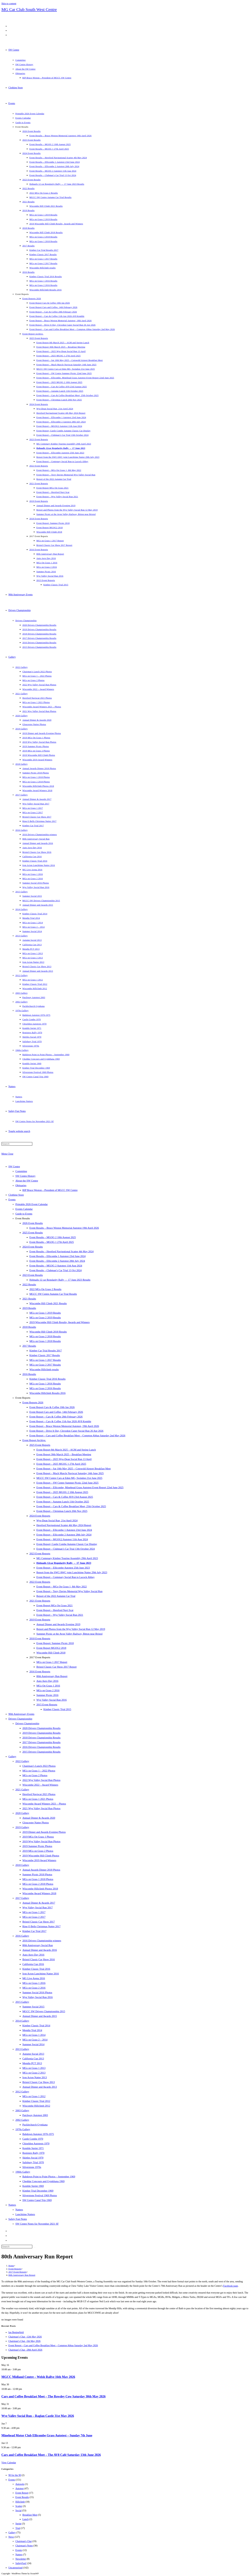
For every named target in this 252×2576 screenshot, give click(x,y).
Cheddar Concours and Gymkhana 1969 (43, 2181)
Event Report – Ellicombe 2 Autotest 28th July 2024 (63, 1534)
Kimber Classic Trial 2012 (36, 2101)
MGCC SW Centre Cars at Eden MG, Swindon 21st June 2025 (69, 1478)
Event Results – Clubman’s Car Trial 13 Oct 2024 (55, 1270)
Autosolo (19, 2484)
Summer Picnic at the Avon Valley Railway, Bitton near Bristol (69, 1633)
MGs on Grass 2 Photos (34, 1775)
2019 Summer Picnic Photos (37, 1846)
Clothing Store (16, 1194)
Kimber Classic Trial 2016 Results (47, 1379)
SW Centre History (25, 1176)
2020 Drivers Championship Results (41, 1728)
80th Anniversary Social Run (37, 1945)
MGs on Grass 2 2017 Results (45, 1364)
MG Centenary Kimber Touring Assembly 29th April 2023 (67, 1558)
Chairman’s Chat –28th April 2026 (25, 2350)
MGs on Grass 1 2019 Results (45, 1312)
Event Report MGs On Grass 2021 (54, 1605)
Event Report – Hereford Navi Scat (54, 1610)
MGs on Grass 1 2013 (34, 2068)
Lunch (25, 2519)
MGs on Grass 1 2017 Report (51, 1662)
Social (18, 2510)
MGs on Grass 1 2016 (34, 1983)
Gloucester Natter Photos (35, 1822)
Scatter (18, 2506)
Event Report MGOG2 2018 (51, 1648)
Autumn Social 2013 (33, 2053)
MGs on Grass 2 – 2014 (34, 2039)
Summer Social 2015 (33, 2006)
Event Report (21, 2493)
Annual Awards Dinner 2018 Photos (41, 1869)
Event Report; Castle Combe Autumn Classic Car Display (66, 1544)
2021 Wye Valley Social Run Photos (41, 1808)
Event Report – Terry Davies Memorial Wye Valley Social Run (69, 1591)
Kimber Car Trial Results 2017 (45, 1350)
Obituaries (20, 1185)
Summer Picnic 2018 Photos (37, 1874)
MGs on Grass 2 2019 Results (45, 1317)
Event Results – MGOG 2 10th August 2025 (52, 1237)
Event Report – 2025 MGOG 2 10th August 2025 (62, 1492)
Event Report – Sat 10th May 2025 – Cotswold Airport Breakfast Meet (73, 1468)
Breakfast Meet (29, 2515)
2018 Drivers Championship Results (41, 1737)
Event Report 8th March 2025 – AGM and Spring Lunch (66, 1449)
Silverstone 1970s (31, 2167)
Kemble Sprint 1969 (33, 2186)
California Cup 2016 (33, 1964)
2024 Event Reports (39, 1515)
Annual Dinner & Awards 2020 (38, 1817)
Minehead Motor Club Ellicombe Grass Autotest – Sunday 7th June (46, 2435)
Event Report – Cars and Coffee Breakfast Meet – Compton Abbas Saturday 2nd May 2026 (77, 1435)
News (11, 2537)
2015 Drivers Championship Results (41, 1751)
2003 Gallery (22, 2110)
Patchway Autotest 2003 (35, 2115)
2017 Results (29, 1345)
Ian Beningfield (16, 2332)
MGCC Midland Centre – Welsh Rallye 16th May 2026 (38, 2377)
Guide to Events (23, 1213)
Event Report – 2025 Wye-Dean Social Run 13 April (64, 1459)
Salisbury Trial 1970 (33, 2162)
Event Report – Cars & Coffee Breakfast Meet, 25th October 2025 (71, 1506)
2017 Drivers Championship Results (41, 1742)
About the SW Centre (26, 1180)
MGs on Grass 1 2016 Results (45, 1383)
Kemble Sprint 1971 (33, 2148)
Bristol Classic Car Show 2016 (38, 1959)
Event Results (22, 1218)
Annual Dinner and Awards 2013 (39, 2086)
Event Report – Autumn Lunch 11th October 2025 (62, 1501)
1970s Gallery (22, 2129)
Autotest (19, 2488)
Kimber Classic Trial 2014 (36, 2025)
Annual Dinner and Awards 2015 (39, 2016)
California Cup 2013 (33, 2058)
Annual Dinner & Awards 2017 (38, 1902)
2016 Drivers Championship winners (41, 1940)
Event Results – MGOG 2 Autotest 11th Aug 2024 (55, 1265)
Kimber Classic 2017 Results (44, 1355)
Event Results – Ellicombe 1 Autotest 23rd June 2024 (57, 1256)
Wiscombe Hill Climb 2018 (50, 1652)
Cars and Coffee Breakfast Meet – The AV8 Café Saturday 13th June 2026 (51, 2455)
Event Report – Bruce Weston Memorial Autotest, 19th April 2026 (64, 1426)
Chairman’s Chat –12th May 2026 (25, 2336)
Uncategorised (15, 2567)
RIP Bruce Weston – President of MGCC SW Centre (50, 1190)
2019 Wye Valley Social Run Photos (41, 1841)
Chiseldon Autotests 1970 (35, 2143)
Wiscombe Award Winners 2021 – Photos (44, 1803)
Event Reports (22, 1397)
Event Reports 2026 (32, 1402)
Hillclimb (20, 2501)
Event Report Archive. (34, 1440)
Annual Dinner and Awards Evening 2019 (58, 1624)
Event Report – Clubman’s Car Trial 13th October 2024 (65, 1548)
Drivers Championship (20, 1718)
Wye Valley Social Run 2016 (51, 1699)
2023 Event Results (32, 1275)
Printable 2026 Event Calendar (31, 1204)
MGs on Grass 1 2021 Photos (37, 1799)
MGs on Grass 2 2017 (34, 1917)
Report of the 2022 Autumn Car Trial (55, 1596)
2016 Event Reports (39, 1671)
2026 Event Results (32, 1223)
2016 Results (29, 1374)
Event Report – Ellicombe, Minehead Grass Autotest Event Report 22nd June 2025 (79, 1487)
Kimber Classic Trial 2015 (57, 1709)
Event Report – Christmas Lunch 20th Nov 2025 (61, 1511)
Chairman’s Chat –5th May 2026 (24, 2341)
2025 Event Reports (39, 1445)
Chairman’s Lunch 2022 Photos (39, 1766)
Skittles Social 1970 (32, 2157)
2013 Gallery (22, 2049)
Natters (12, 2204)
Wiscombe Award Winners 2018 (39, 1893)
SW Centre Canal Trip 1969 (37, 2200)
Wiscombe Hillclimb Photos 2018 (40, 1888)
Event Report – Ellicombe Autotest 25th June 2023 (63, 1567)
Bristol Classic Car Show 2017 (38, 1921)
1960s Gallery (22, 2171)
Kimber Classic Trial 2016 (36, 1968)
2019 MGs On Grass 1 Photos (38, 1836)
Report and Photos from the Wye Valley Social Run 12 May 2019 (70, 1629)
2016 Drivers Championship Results (41, 1747)
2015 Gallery (22, 2002)
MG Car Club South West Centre (29, 9)
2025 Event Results (32, 1232)
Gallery (12, 1756)
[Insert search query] (16, 1144)
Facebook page (230, 2286)
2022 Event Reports (39, 1581)
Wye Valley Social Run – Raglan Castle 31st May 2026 (37, 2416)
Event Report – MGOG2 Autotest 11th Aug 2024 (62, 1539)
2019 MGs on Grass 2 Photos (37, 1850)
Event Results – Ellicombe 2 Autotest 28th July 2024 (57, 1261)
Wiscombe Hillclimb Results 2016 (47, 1393)
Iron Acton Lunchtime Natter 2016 (40, 1973)
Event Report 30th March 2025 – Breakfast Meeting (63, 1454)
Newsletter (20, 2559)
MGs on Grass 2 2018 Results (45, 1336)
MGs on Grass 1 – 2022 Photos (38, 1770)
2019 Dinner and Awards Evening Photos (44, 1832)
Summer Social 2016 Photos (37, 1992)
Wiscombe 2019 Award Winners (39, 1860)
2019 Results (29, 1308)
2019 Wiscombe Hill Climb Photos (40, 1855)
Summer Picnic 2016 (47, 1695)
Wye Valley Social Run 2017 (37, 1907)
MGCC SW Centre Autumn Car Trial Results (53, 1294)
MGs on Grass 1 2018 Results (45, 1341)
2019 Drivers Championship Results (41, 1732)
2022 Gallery (22, 1761)
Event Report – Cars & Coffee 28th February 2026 (56, 1416)
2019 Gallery (22, 1827)
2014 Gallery (22, 2020)
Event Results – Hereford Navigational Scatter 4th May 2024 (61, 1251)
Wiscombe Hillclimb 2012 (36, 2105)
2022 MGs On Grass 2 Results (45, 1289)
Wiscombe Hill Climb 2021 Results (48, 1303)
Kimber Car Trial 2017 (34, 1931)
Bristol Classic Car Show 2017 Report (56, 1666)
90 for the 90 (14, 2475)
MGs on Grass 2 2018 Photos (37, 1884)
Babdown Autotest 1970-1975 (38, 2134)
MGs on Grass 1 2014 (34, 2035)
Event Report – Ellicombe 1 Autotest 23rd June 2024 (64, 1530)
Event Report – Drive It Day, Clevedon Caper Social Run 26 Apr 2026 (66, 1430)
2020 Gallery (22, 1813)
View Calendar (8, 2462)
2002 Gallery (22, 2120)
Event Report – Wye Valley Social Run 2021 (59, 1614)
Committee (21, 1171)
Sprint (18, 2523)
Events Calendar (24, 1209)
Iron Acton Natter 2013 (34, 2077)
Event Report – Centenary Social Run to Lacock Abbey (65, 1577)
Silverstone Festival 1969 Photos (39, 2195)
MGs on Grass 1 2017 (34, 1912)
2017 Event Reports (39, 1657)
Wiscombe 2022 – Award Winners (40, 1784)
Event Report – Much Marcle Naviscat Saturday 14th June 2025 (70, 1473)
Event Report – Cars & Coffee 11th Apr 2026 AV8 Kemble (60, 1421)
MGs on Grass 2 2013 (34, 2072)
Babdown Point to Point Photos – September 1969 (48, 2176)
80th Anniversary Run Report (51, 1676)
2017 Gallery (22, 1898)
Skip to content (8, 3)
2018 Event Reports (39, 1638)
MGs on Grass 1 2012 (34, 2096)
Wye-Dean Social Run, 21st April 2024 (57, 1520)
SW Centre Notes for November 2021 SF (37, 2223)
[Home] (11, 2265)
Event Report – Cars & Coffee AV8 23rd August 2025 (64, 1496)
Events (12, 1199)
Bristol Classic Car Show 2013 (38, 2082)
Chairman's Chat (23, 2541)
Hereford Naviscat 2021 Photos (38, 1794)
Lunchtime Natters (25, 2214)
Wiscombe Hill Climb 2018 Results (48, 1331)
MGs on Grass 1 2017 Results (45, 1360)
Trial (17, 2528)
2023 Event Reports (39, 1553)
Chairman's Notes (24, 2545)
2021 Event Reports (39, 1600)
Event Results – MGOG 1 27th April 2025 (51, 1242)
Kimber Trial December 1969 (37, 2190)
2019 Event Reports (39, 1619)
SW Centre (14, 1166)
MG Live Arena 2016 (33, 1978)
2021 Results (29, 1298)
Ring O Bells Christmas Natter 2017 (41, 1926)
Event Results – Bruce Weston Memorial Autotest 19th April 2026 (64, 1227)
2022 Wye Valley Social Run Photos (41, 1780)
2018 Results (29, 1327)
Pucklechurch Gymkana (35, 2124)
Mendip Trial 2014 (32, 2030)
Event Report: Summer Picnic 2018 (55, 1643)
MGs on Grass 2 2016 (47, 1690)
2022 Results (29, 1284)
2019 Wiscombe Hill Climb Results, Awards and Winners (59, 1322)
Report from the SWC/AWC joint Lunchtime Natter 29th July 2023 (71, 1572)
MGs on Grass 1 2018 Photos (37, 1879)
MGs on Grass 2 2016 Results (45, 1388)
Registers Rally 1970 (33, 2153)
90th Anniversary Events (21, 1714)
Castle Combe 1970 (32, 2138)
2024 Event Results (32, 1246)
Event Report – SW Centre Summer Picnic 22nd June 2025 (67, 1482)
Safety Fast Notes (17, 2219)
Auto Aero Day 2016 (47, 1681)
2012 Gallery (22, 2091)
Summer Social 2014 (33, 2044)
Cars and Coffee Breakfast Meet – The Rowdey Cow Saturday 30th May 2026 (53, 2396)
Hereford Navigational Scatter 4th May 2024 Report (63, 1525)
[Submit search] (34, 2247)
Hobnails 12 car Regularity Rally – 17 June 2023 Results (59, 1279)
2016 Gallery (22, 1935)
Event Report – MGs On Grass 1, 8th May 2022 (61, 1586)
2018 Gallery (22, 1865)
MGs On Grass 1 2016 (48, 1685)
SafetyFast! (21, 2563)
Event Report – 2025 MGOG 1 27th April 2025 (61, 1463)
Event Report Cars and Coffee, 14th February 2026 (56, 1412)
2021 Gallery (22, 1789)
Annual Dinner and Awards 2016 (39, 1950)
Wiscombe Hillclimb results (44, 1369)
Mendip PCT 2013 (32, 2063)
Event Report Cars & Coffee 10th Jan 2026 (52, 1407)
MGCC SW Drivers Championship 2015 (43, 2011)
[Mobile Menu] (7, 1154)
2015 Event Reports (46, 1704)
